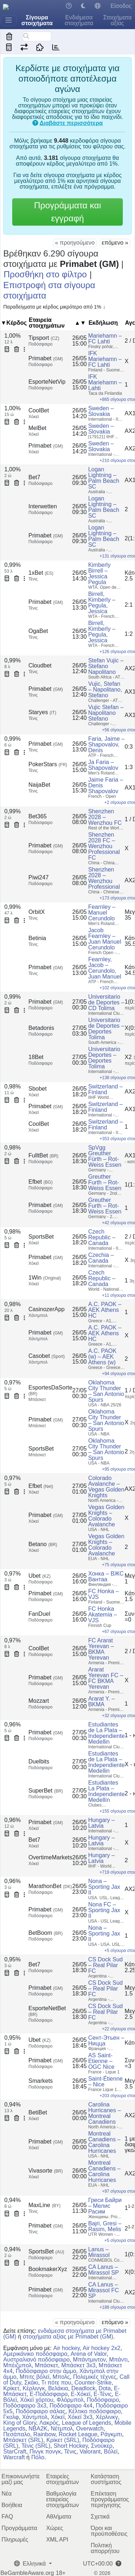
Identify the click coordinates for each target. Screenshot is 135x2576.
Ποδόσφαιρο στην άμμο (46, 2371)
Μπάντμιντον (89, 2360)
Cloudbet (39, 665)
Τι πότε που (56, 2383)
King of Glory (19, 2423)
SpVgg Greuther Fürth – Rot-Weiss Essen (104, 1156)
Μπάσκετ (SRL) (23, 2440)
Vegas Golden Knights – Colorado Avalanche (106, 1515)
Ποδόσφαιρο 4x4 (71, 2405)
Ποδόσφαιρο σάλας (41, 2411)
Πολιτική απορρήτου (105, 2548)
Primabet (45, 358)
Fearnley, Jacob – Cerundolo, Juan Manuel (104, 968)
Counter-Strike (93, 2383)
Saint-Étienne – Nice (105, 2081)
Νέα (6, 2494)
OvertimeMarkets (50, 1857)
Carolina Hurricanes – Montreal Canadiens (104, 2113)
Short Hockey (71, 2446)
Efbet (40, 1182)
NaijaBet (39, 785)
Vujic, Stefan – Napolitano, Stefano (105, 689)
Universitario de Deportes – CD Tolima (106, 1002)
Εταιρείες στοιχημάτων (62, 2479)
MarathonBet (50, 1886)
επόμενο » (115, 243)
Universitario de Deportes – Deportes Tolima (106, 1028)
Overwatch (89, 2428)
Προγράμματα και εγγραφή (67, 211)
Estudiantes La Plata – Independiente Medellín (106, 1791)
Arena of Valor (89, 2354)
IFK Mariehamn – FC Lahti (105, 359)
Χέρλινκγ (107, 2417)
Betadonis (41, 1028)
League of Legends (86, 2423)
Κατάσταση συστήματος (106, 2479)
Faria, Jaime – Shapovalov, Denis (106, 744)
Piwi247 (38, 877)
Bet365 (37, 816)
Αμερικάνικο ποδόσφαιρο (35, 2354)
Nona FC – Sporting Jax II (104, 1910)
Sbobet (37, 1089)
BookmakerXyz (47, 2269)
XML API (57, 2539)
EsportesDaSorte (50, 1390)
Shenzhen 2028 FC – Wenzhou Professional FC (104, 846)
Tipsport (43, 338)
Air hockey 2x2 (102, 2348)
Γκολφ (11, 2417)
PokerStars (47, 764)
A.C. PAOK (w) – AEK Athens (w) (102, 1356)
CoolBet (38, 410)
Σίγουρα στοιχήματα (37, 20)
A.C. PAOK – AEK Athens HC (104, 1310)
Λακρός (49, 2423)
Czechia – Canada (101, 1258)
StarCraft (14, 2451)
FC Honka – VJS (103, 1594)
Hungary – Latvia (101, 1823)
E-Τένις (103, 2394)
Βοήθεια (11, 2505)
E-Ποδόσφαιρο (49, 2394)
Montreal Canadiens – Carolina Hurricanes (104, 2142)
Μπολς (61, 2377)
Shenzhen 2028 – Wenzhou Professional (104, 878)
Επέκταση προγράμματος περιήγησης (110, 2499)
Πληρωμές (14, 2539)
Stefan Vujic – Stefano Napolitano (105, 666)
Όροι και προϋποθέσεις (109, 2531)
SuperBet (45, 1791)
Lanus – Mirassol (99, 2252)
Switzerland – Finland (105, 1089)
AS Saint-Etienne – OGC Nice (101, 2061)
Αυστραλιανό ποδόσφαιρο (36, 2360)
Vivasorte (45, 2171)
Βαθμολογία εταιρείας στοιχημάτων (62, 2499)
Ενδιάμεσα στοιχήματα (78, 20)
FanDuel (39, 1614)
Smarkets (40, 2081)
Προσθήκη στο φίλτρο (45, 274)
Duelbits (38, 1761)
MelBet (37, 428)
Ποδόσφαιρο (103, 2400)
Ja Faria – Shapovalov (103, 765)
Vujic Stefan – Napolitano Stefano (105, 713)
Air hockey (66, 2348)
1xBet (40, 573)
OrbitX (36, 912)
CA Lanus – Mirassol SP (103, 2270)
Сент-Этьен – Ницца (106, 2041)
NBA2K (37, 2428)
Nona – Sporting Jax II (104, 1887)
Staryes (42, 712)
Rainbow (44, 2434)
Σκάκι (31, 2383)
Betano (42, 1544)
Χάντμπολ (35, 2417)
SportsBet (41, 1237)
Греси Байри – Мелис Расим (105, 2206)
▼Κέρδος (14, 323)
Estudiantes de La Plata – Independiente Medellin (106, 1733)
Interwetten (42, 506)
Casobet (46, 1356)
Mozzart (38, 1701)
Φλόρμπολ (70, 2400)
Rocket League (78, 2434)
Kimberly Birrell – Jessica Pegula (99, 573)
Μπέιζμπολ (17, 2365)
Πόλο (38, 2457)
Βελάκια (58, 2388)
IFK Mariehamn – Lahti (105, 382)
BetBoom (45, 1933)
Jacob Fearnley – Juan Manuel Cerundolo (104, 939)
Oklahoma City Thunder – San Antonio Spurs (106, 1391)
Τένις (70, 2451)
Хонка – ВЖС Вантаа (106, 1576)
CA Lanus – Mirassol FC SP (103, 2290)
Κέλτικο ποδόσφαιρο (94, 2411)
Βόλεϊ (110, 2451)
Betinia (37, 938)
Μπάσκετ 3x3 (78, 2365)
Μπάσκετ (46, 2365)
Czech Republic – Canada (102, 1237)
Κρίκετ (11, 2388)
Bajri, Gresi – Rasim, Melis (104, 2226)
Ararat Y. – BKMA (101, 1701)
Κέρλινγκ (34, 2388)
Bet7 (34, 477)
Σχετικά (100, 2516)
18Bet (36, 1057)
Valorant (90, 2451)
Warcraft (14, 2457)
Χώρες (54, 2528)
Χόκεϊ (57, 2417)
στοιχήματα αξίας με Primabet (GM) (68, 2337)
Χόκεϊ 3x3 (80, 2417)
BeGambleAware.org (27, 2573)
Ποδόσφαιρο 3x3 (24, 2405)
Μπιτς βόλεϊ (34, 2377)
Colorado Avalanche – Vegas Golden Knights (106, 1486)
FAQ (7, 2516)
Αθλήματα (58, 2516)
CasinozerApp (46, 1309)
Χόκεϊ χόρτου (36, 2400)
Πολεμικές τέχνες (94, 2377)
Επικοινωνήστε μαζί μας (20, 2479)
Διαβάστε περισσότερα (71, 123)
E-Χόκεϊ (80, 2394)
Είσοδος (121, 6)
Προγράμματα (19, 2528)
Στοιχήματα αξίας (117, 20)
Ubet (39, 1576)
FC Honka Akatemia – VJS (102, 1614)
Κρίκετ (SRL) (62, 2440)
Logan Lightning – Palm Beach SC (103, 478)
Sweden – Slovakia (101, 411)
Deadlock (83, 2388)
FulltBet (43, 1155)
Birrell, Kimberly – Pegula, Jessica (102, 602)
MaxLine (44, 2205)
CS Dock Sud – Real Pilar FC (105, 1965)
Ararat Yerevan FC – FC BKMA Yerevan (105, 1678)
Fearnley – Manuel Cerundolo (102, 912)
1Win (44, 1278)
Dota (105, 2388)
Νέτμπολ (62, 2428)
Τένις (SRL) (35, 2446)
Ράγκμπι (111, 2434)
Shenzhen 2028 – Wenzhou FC (105, 817)
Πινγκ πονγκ (45, 2451)
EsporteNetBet (47, 2011)
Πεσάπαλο (16, 2434)
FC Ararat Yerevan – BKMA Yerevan (101, 1649)
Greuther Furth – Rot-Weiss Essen (104, 1182)
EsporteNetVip (47, 382)
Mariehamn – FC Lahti (105, 338)
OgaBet (38, 631)
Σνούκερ (102, 2446)
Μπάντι (118, 2360)
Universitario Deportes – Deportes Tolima (104, 1057)
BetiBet (37, 2112)
